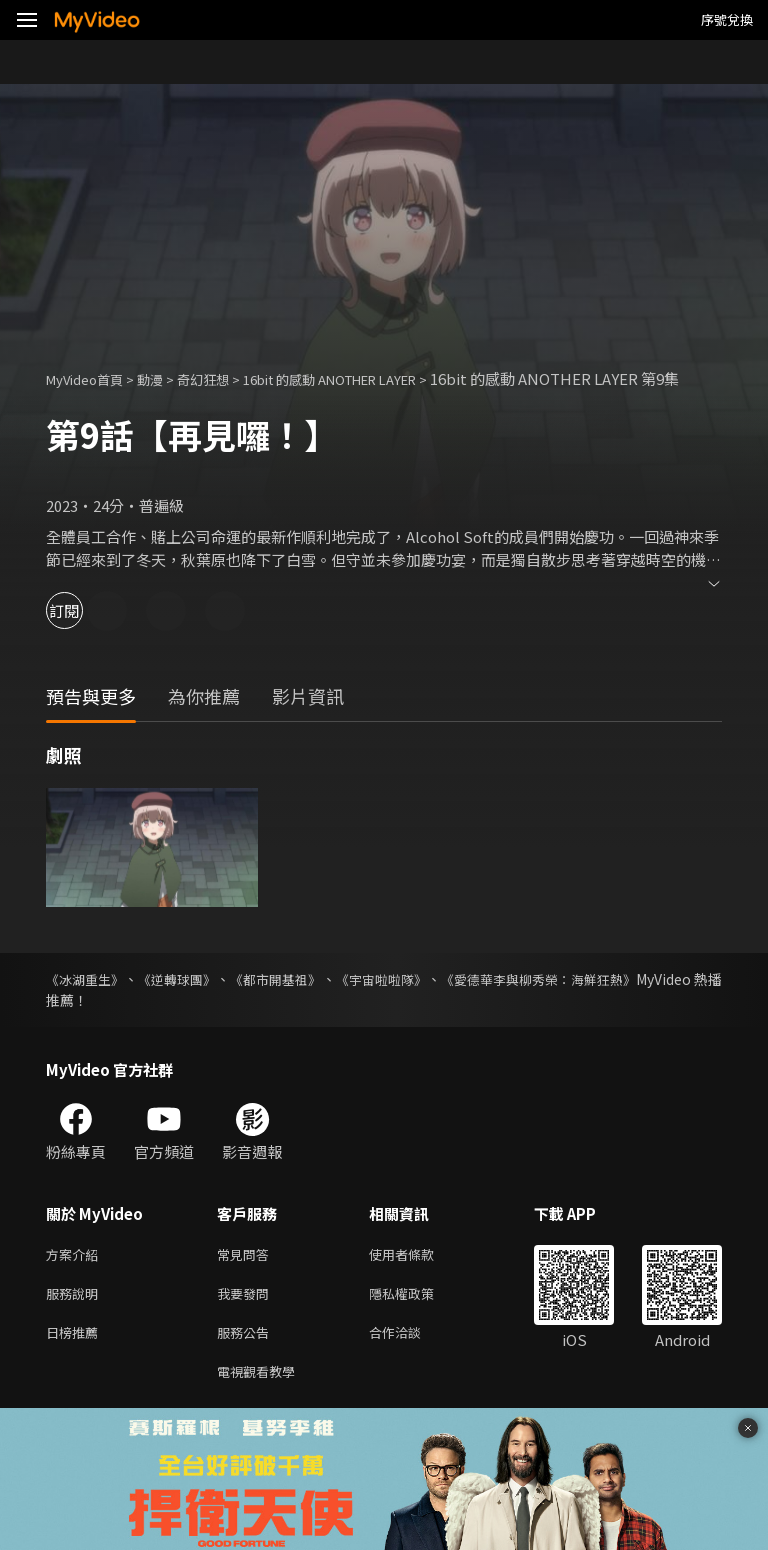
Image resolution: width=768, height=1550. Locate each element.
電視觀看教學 (262, 1403)
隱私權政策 (418, 1319)
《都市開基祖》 (314, 1001)
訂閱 (86, 632)
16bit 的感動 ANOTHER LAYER (373, 378)
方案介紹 (76, 1277)
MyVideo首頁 (91, 378)
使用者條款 (418, 1277)
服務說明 (76, 1319)
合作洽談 (411, 1361)
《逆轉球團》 (198, 1001)
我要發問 (247, 1319)
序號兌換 (727, 19)
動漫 (166, 378)
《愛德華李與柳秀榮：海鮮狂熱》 (617, 1001)
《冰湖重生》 (88, 1001)
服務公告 (247, 1361)
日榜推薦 (76, 1361)
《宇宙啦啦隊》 (438, 1001)
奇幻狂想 (225, 378)
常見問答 (247, 1277)
